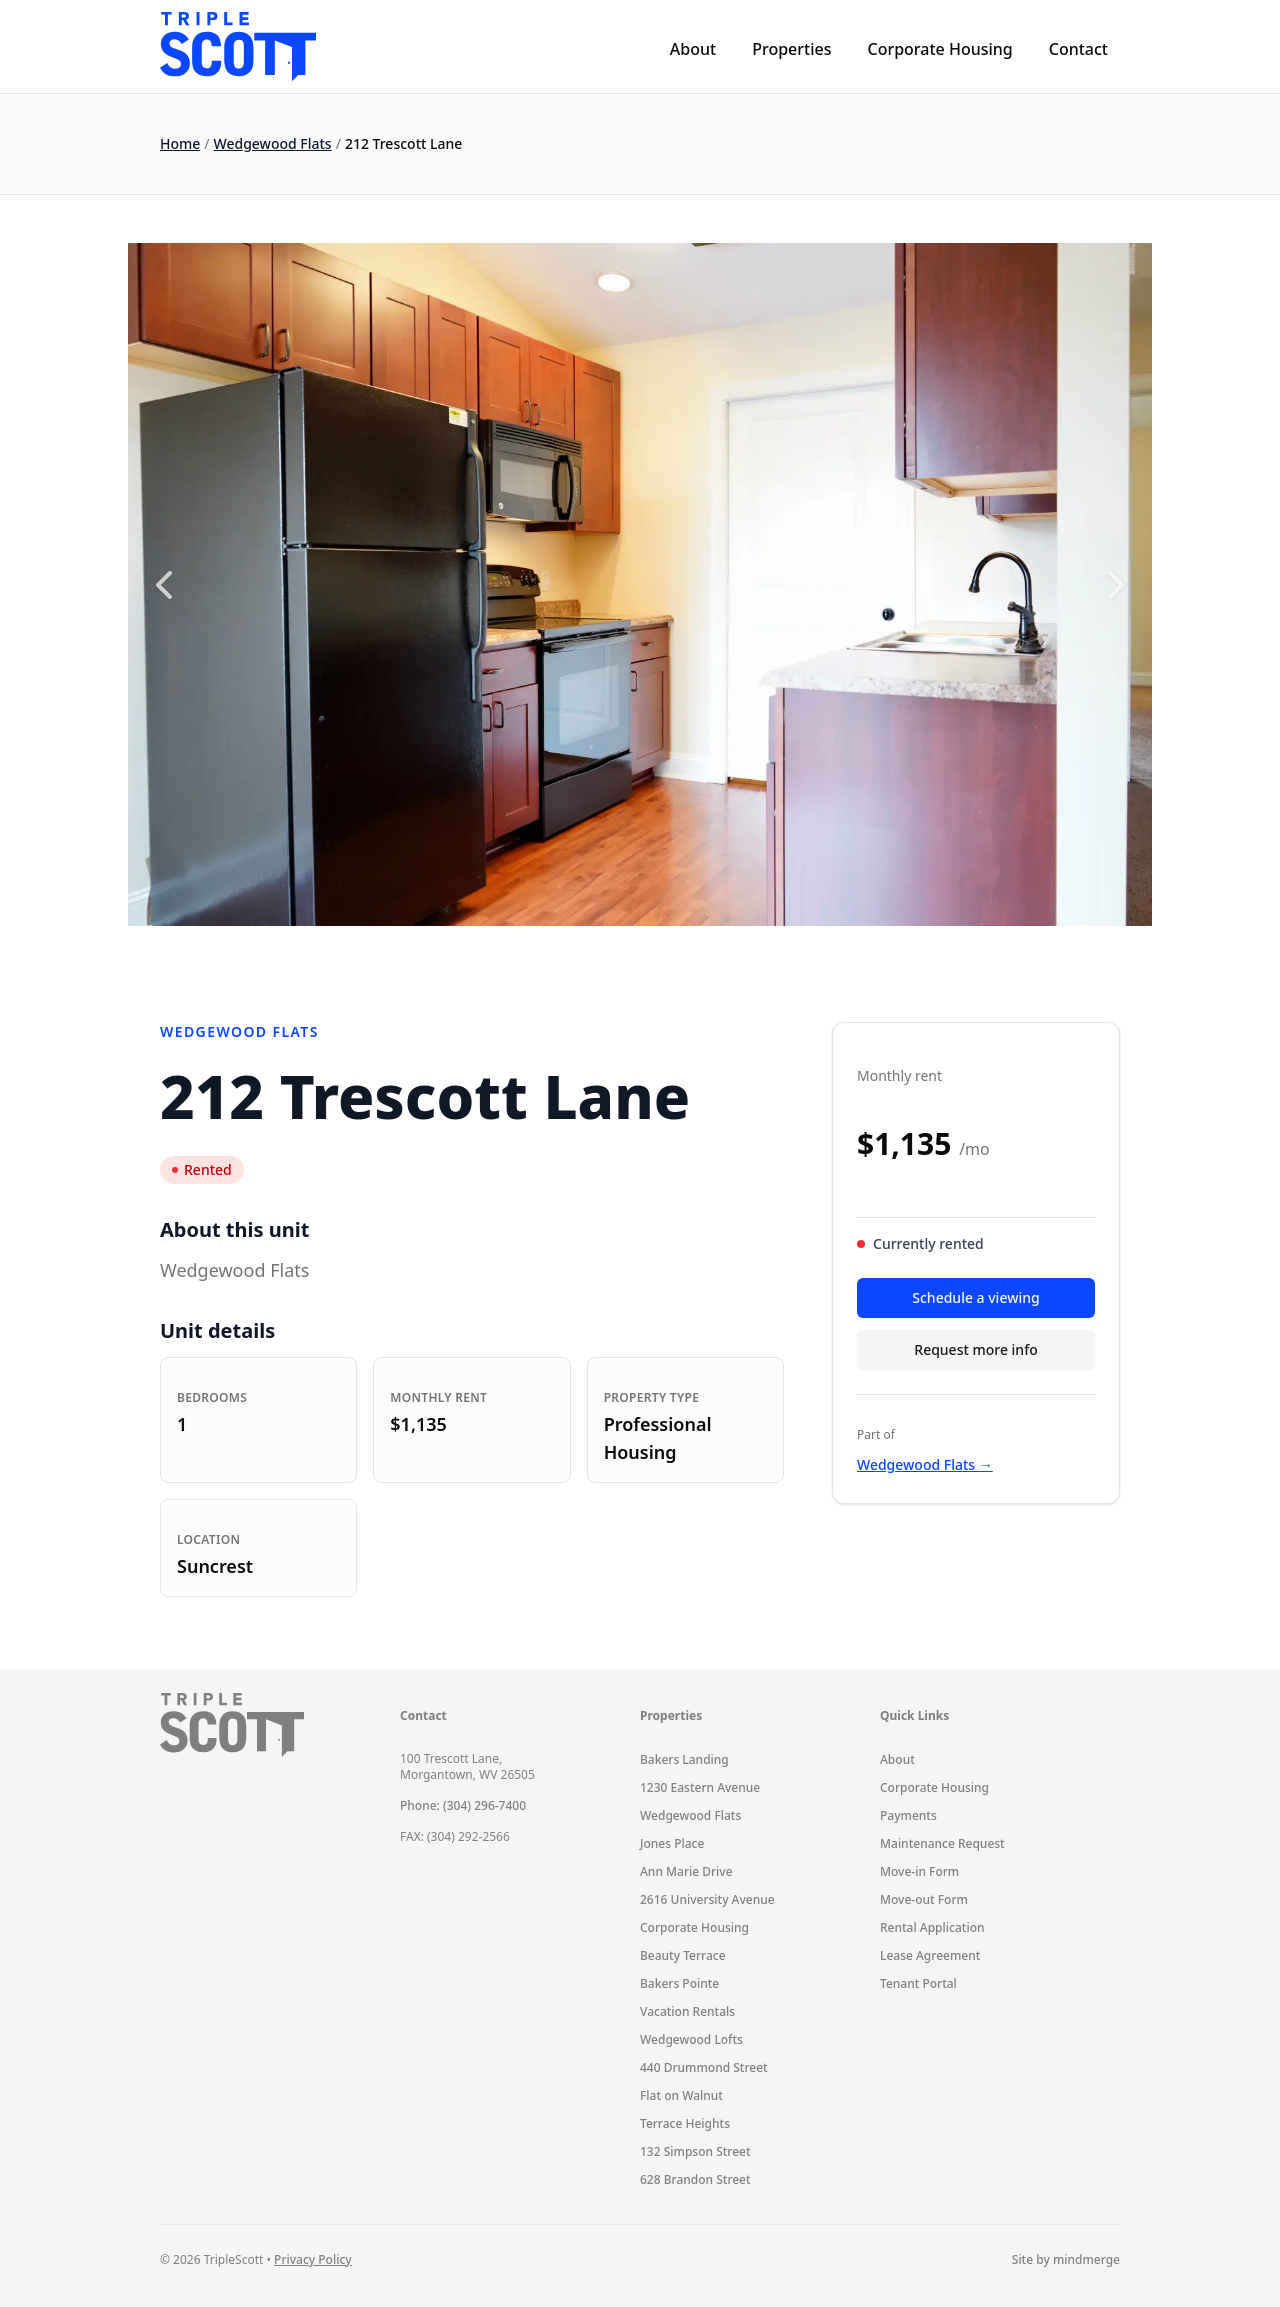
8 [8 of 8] (735, 950)
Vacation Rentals (687, 2011)
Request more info (975, 1349)
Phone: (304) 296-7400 (463, 1805)
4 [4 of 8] (627, 950)
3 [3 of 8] (600, 950)
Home (180, 143)
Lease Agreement (930, 1955)
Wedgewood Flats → (925, 1464)
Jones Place (672, 1843)
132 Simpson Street (695, 2151)
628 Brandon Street (695, 2179)
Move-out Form (924, 1899)
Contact (1078, 49)
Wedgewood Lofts (691, 2039)
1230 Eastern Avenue (700, 1787)
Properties (791, 49)
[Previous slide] (164, 585)
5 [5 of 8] (654, 950)
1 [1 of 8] (546, 950)
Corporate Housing (939, 49)
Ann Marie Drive (686, 1871)
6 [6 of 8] (681, 950)
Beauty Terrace (683, 1955)
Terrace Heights (685, 2123)
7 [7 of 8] (708, 950)
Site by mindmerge (1066, 2260)
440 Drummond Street (704, 2067)
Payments (908, 1815)
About (693, 49)
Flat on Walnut (681, 2095)
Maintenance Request (942, 1843)
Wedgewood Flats (273, 143)
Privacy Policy (313, 2259)
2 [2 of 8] (573, 950)
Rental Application (932, 1927)
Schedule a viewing (975, 1297)
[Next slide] (1116, 585)
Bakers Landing (684, 1759)
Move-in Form (919, 1871)
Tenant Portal (918, 1983)
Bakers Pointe (679, 1983)
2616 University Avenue (707, 1899)
